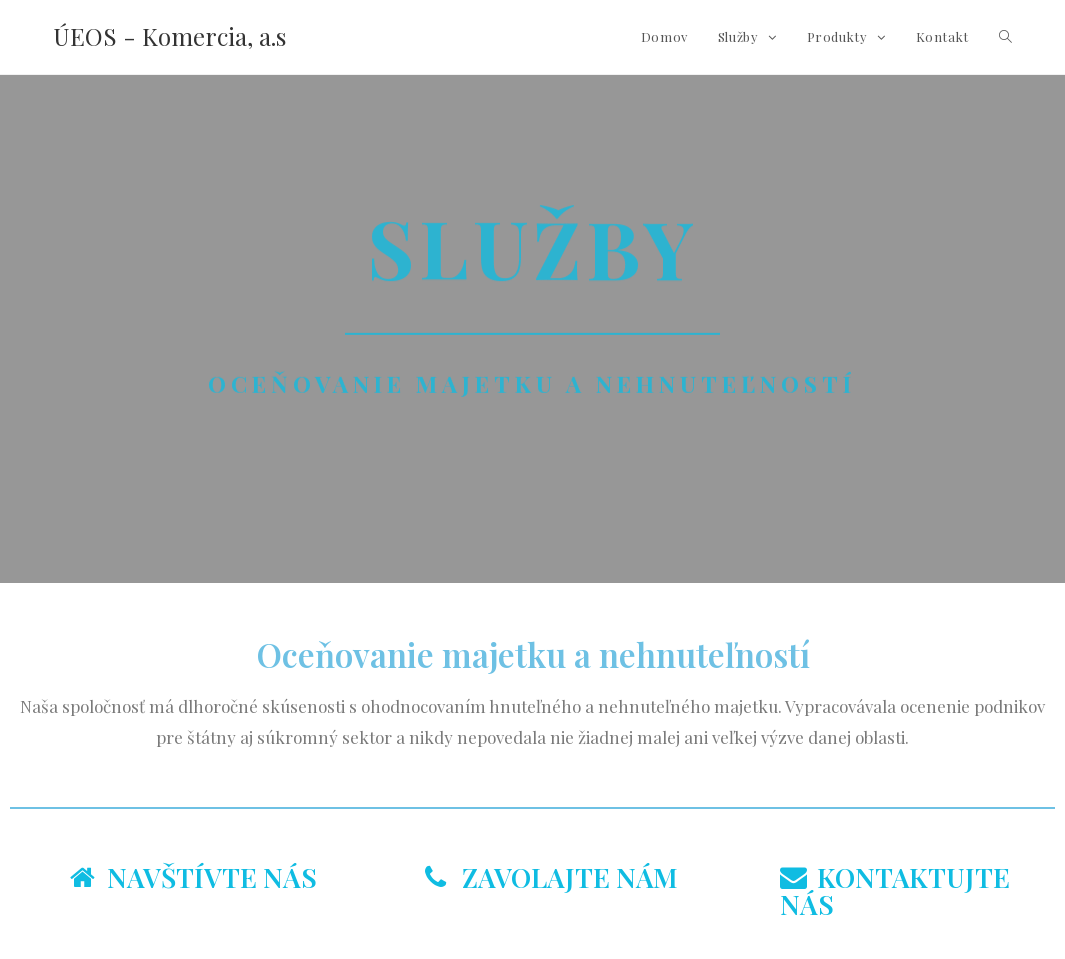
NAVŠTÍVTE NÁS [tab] (193, 877)
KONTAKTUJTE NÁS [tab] (895, 890)
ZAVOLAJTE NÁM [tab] (551, 877)
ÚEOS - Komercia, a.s (169, 36)
